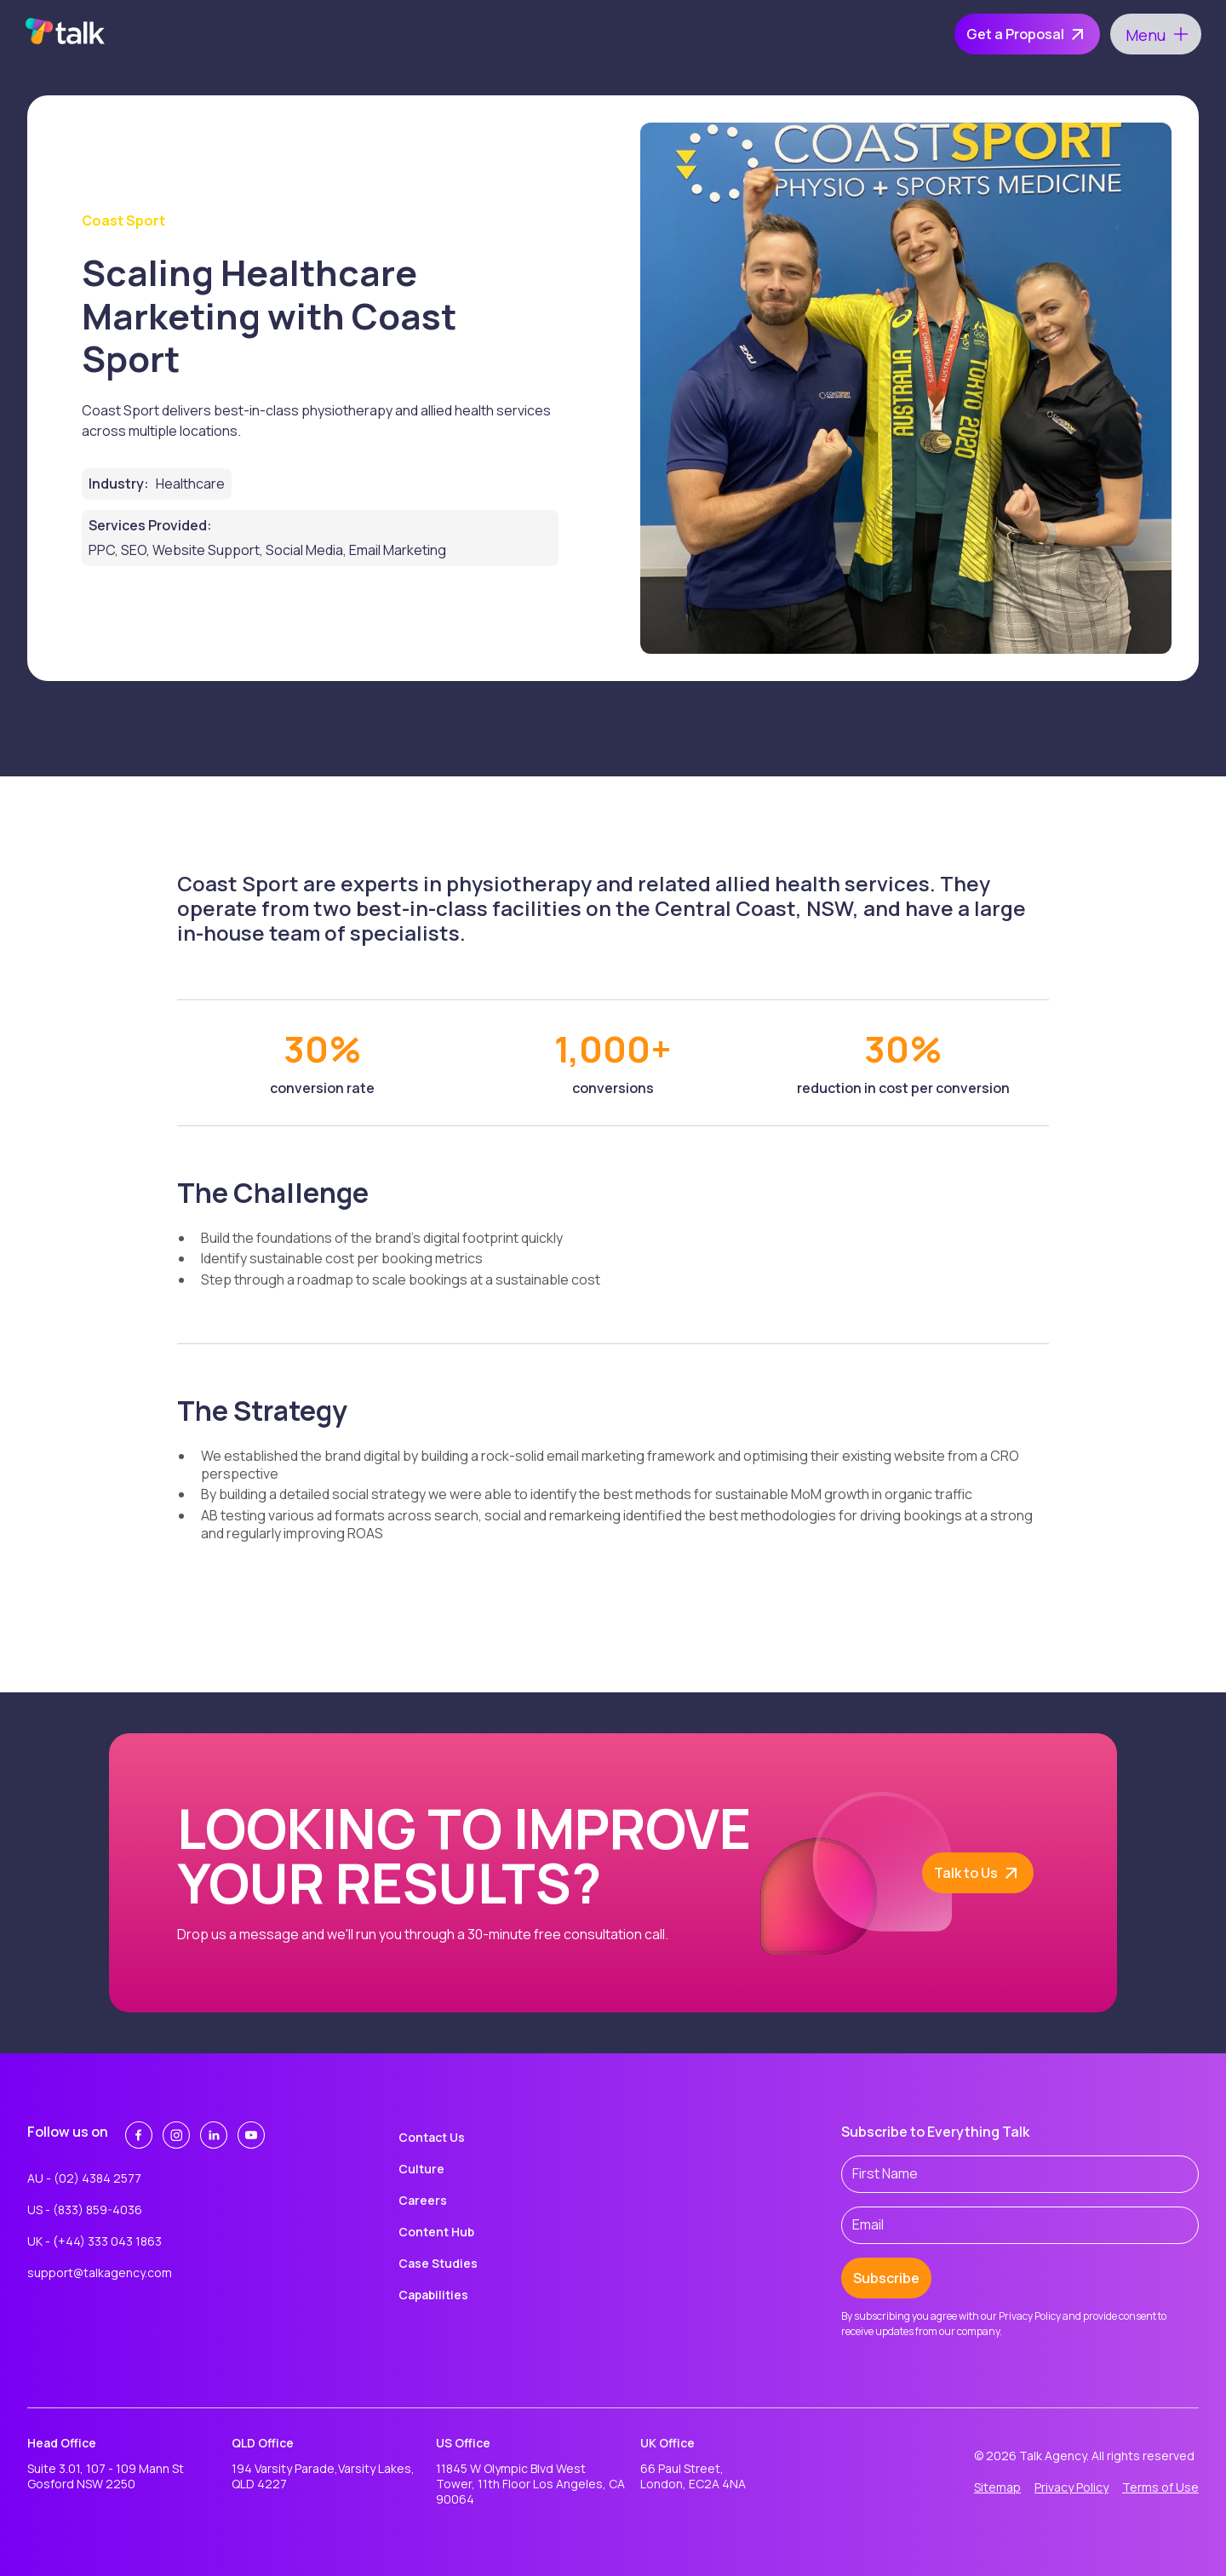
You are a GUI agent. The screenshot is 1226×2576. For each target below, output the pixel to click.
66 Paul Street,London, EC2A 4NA (693, 2476)
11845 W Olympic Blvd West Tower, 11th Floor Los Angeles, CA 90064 (530, 2484)
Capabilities (433, 2295)
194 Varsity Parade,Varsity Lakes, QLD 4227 (323, 2476)
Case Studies (438, 2263)
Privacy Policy (1071, 2487)
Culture (421, 2169)
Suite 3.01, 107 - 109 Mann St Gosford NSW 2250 (105, 2476)
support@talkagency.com (99, 2272)
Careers (422, 2200)
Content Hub (436, 2232)
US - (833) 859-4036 (84, 2209)
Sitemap (997, 2487)
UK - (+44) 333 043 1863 (94, 2241)
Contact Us (431, 2137)
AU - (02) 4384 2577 (84, 2178)
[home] (65, 34)
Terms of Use (1160, 2487)
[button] (1155, 34)
